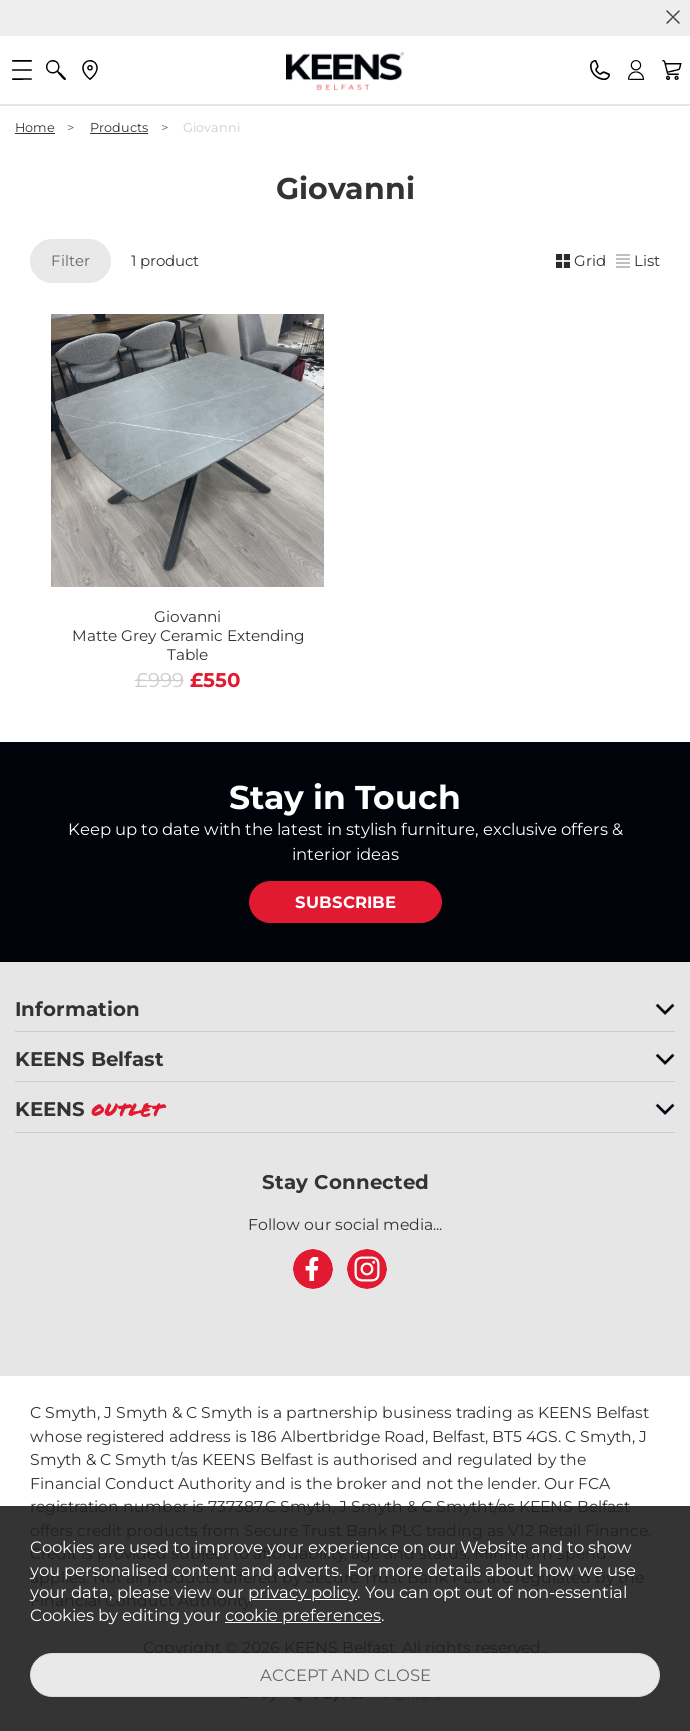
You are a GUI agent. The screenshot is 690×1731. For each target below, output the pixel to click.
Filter (70, 260)
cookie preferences (303, 1615)
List (638, 260)
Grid (581, 260)
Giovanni (187, 635)
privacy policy (302, 1592)
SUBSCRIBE (345, 902)
